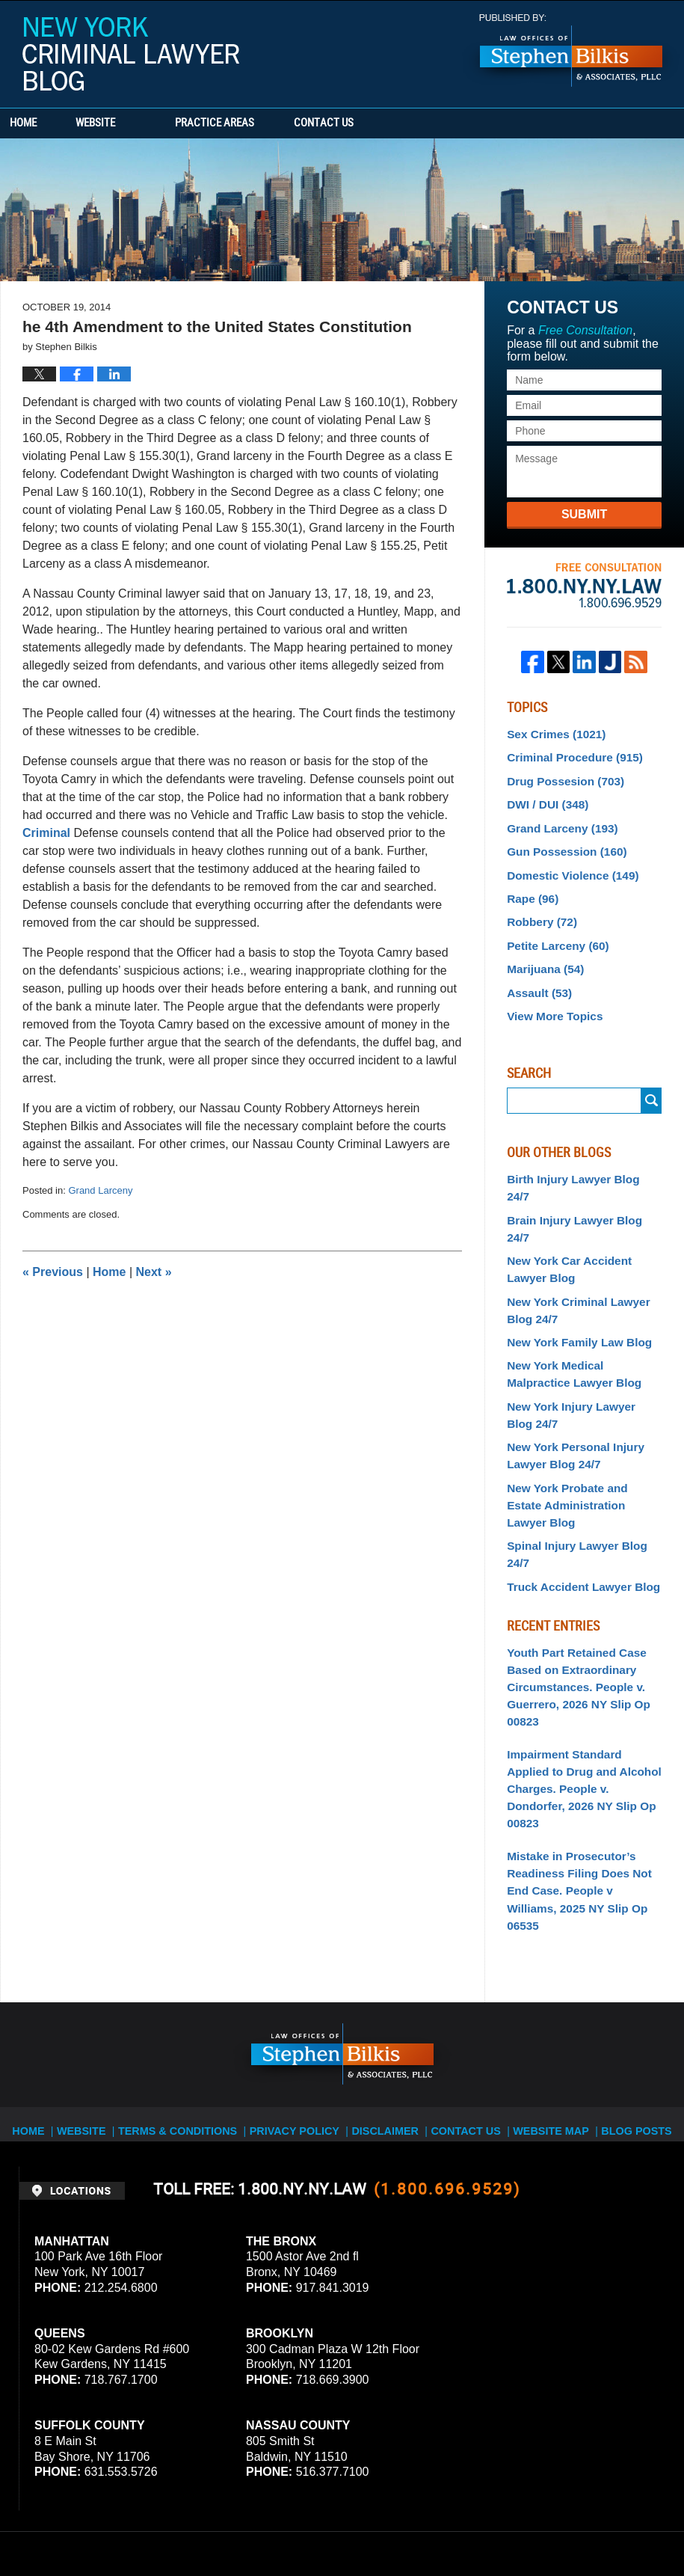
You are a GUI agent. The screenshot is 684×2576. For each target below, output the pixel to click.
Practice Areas (255, 123)
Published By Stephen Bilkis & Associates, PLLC (571, 50)
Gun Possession (561, 843)
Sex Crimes (552, 733)
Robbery (539, 909)
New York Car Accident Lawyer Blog (583, 1210)
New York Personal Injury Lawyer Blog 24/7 (569, 1382)
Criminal (46, 833)
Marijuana (542, 953)
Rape (530, 887)
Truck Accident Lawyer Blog (577, 1473)
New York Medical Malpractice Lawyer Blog (581, 1308)
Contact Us (385, 123)
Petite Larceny (553, 931)
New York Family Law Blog (573, 1278)
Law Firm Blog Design (594, 2523)
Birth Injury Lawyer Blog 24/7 (579, 1159)
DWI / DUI (544, 799)
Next (154, 1272)
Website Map (543, 1954)
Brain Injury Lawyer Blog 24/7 (580, 1180)
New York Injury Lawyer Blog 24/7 (578, 1345)
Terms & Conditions (192, 1954)
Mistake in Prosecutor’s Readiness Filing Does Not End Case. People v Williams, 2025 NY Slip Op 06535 (579, 1733)
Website (136, 123)
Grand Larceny (100, 1190)
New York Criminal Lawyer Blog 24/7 (572, 1248)
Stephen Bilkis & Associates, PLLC (187, 2523)
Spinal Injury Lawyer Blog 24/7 (582, 1450)
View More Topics (550, 997)
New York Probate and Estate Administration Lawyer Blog (579, 1421)
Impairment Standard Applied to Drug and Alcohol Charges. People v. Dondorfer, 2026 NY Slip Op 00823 (580, 1654)
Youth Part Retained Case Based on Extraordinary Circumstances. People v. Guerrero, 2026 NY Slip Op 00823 (572, 1568)
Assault (536, 975)
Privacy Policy (299, 1954)
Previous (52, 1272)
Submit (584, 514)
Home (43, 123)
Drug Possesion (560, 777)
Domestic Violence (567, 865)
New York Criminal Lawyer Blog (130, 54)
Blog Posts (625, 1954)
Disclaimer (384, 1954)
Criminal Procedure (569, 755)
